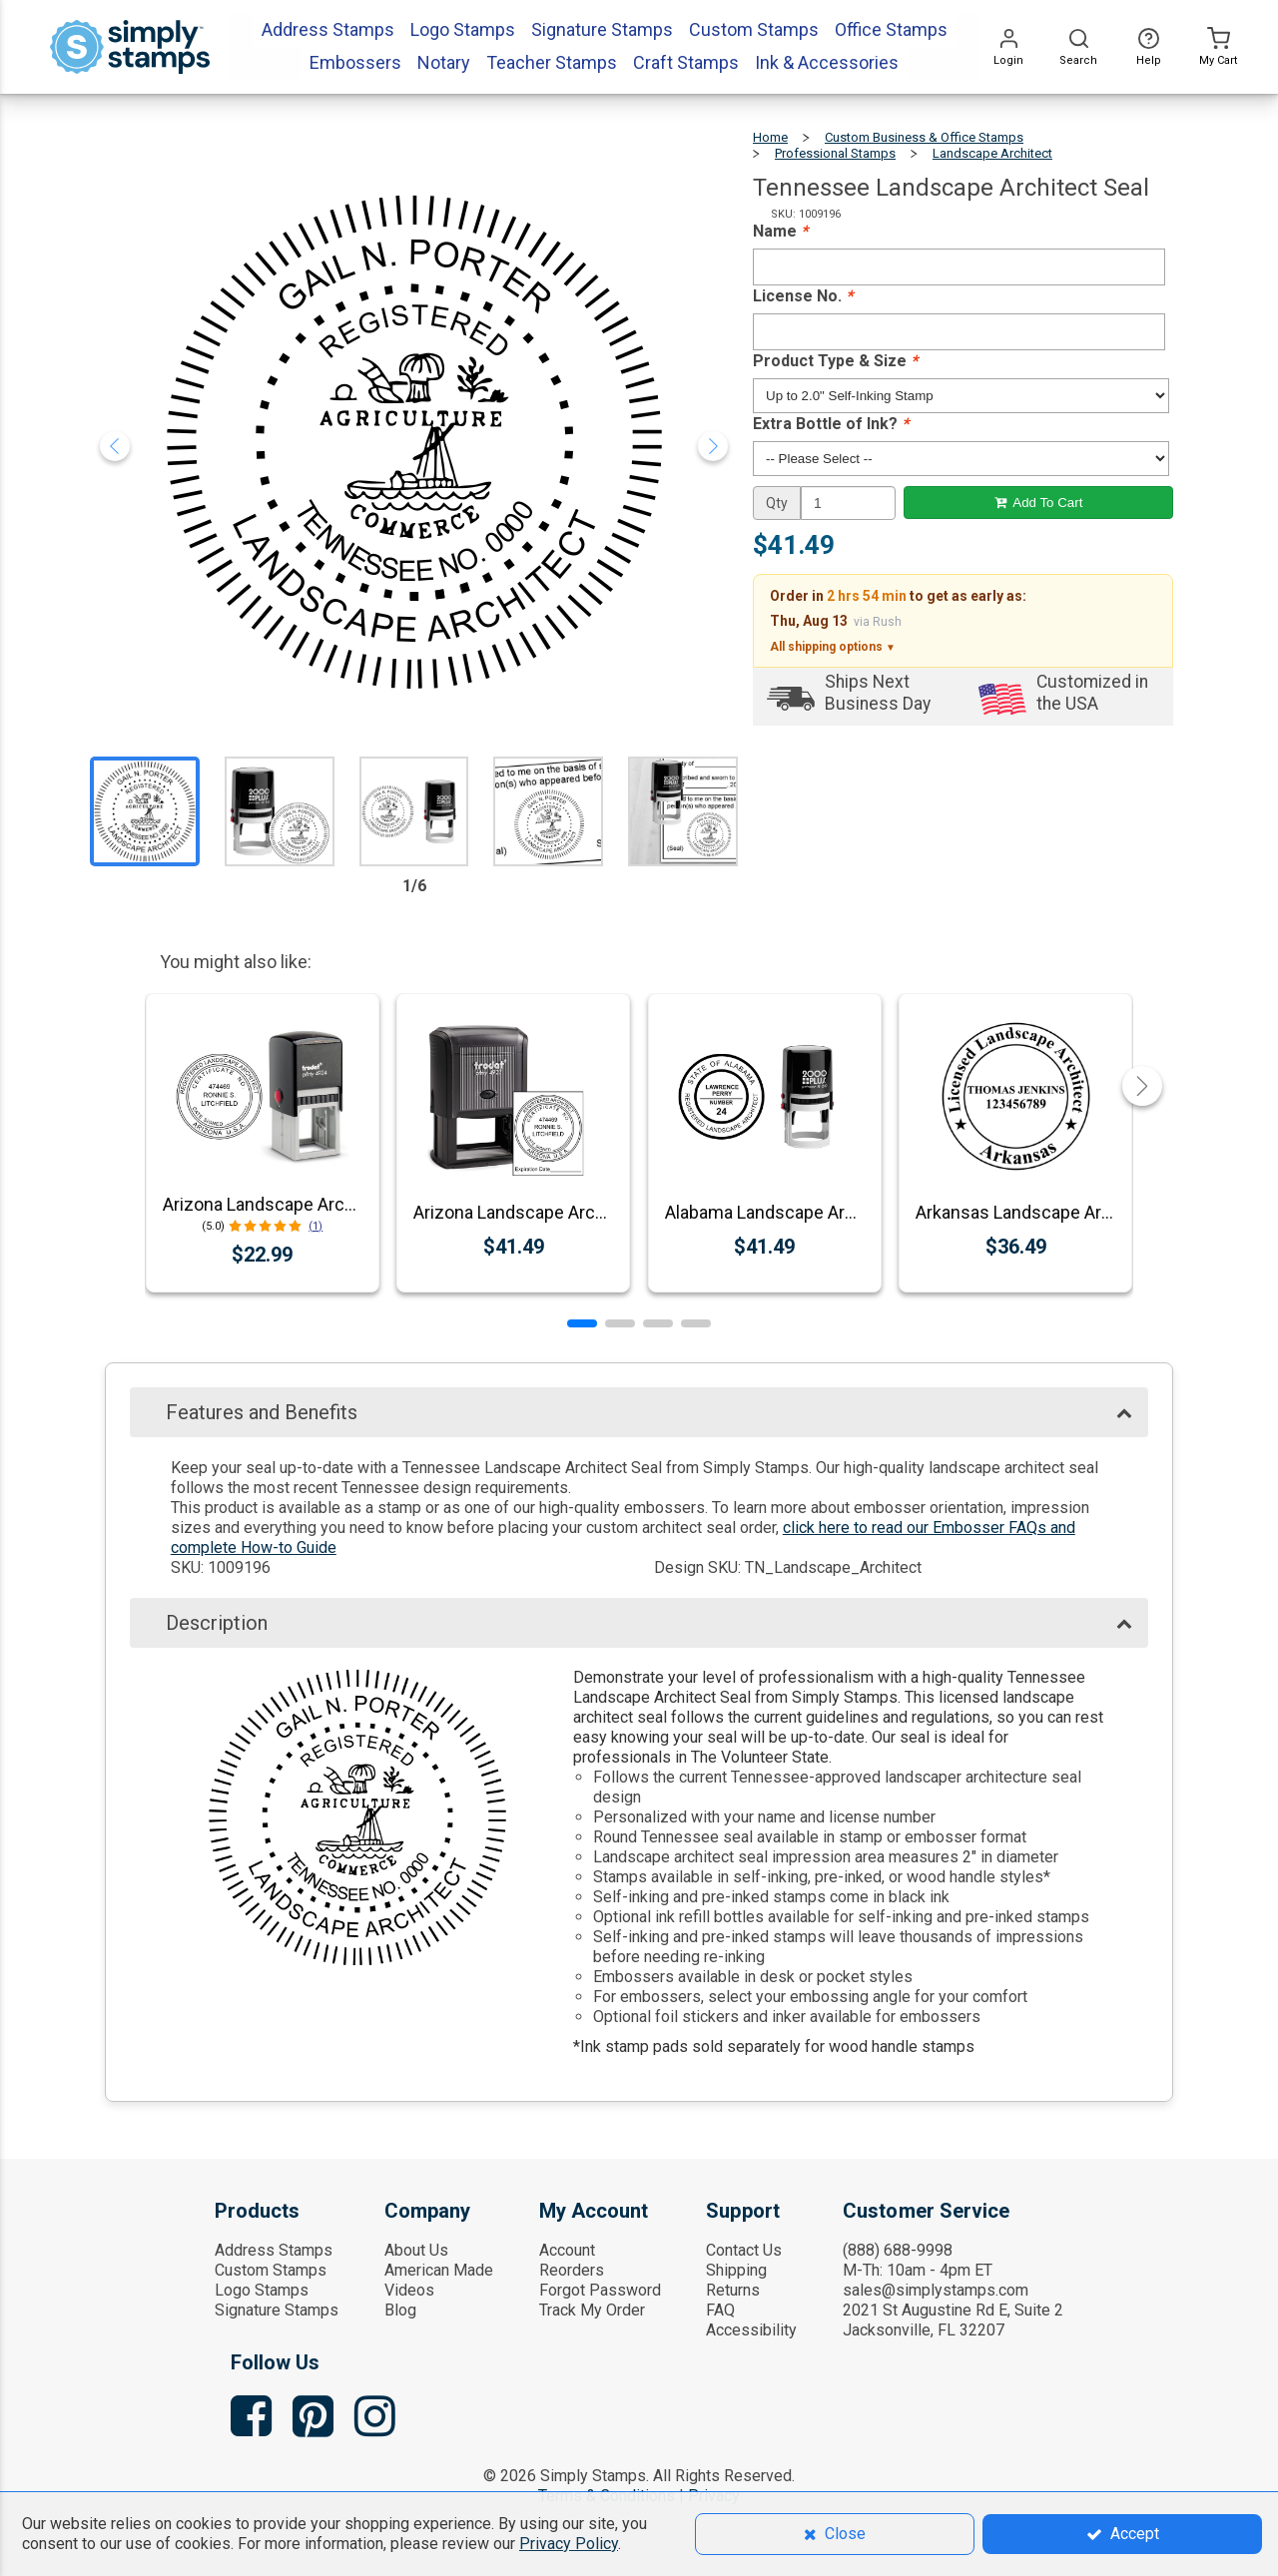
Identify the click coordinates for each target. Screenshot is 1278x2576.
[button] (582, 1323)
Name (780, 231)
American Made (438, 2270)
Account (567, 2250)
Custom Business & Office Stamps (924, 137)
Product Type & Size (835, 360)
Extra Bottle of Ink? (831, 423)
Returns (733, 2290)
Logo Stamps (262, 2290)
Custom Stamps (270, 2270)
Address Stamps (273, 2250)
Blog (400, 2310)
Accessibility (751, 2329)
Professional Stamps (835, 153)
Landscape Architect (992, 153)
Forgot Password (600, 2290)
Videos (409, 2290)
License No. (803, 295)
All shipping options (833, 647)
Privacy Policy (568, 2543)
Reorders (571, 2270)
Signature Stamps (276, 2310)
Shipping (736, 2270)
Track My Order (592, 2310)
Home (770, 137)
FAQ (720, 2310)
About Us (416, 2250)
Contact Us (744, 2250)
